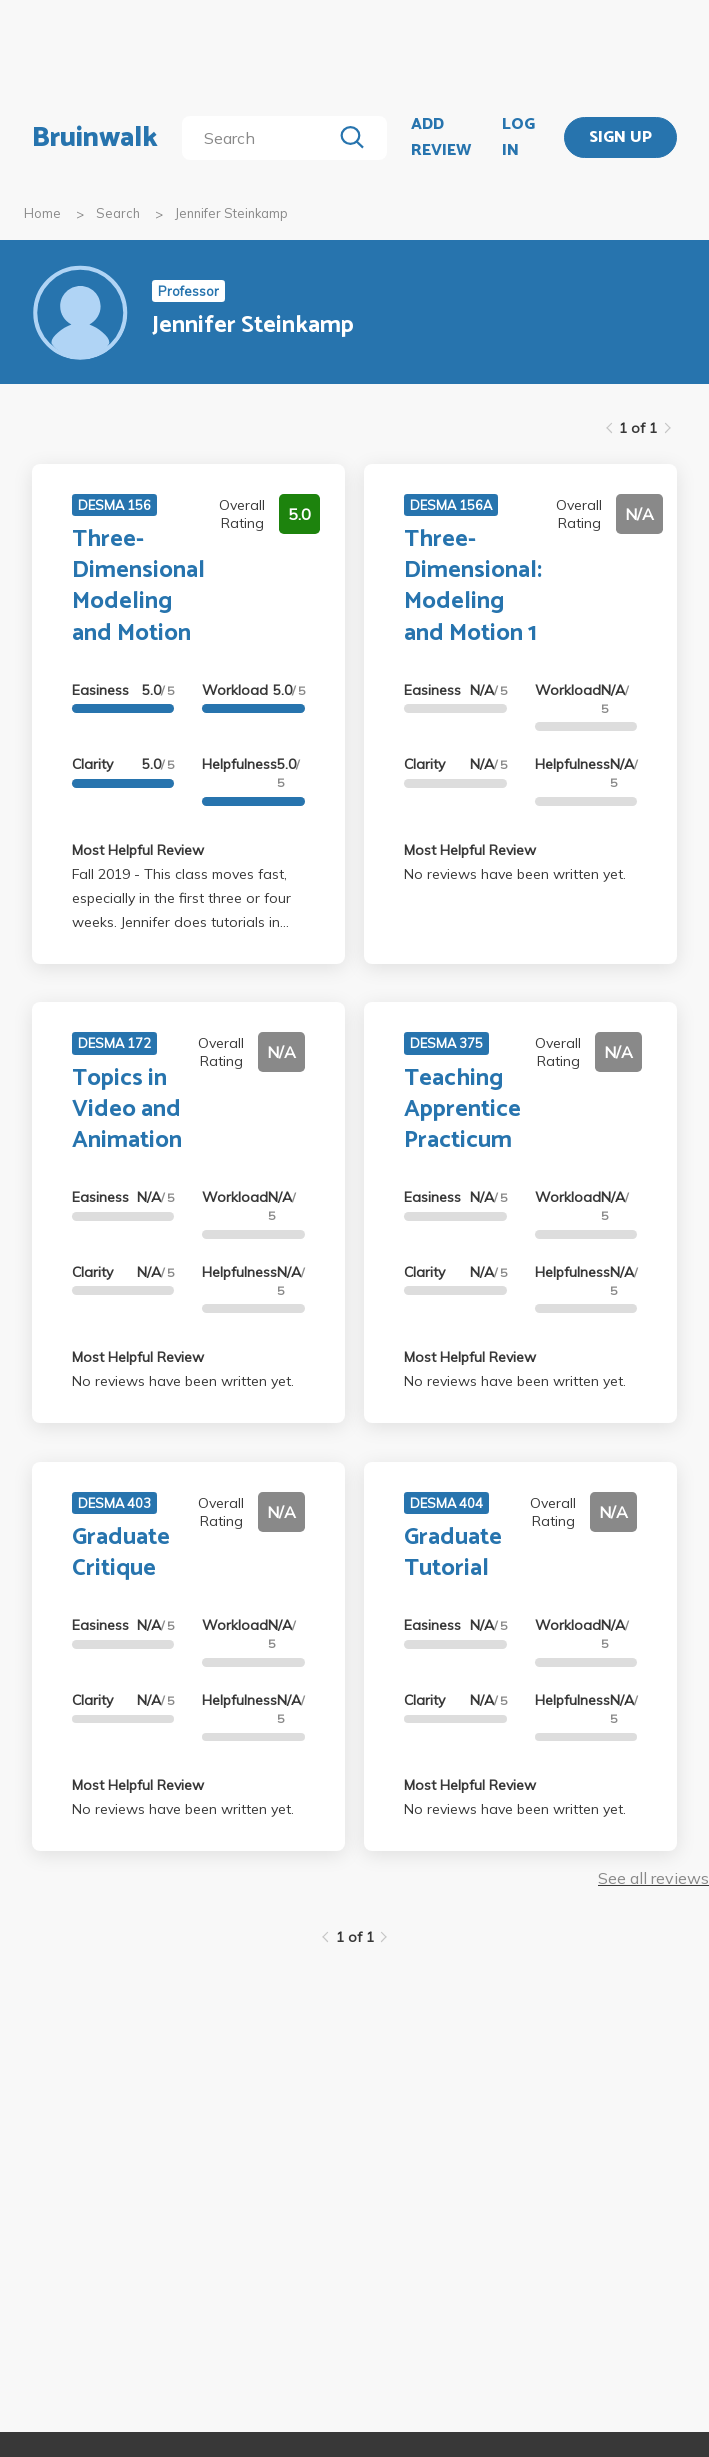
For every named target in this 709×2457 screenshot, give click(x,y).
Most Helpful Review (138, 850)
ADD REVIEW (441, 137)
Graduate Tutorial (453, 1553)
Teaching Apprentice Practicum (462, 1109)
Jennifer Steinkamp (231, 213)
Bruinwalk (95, 138)
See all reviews (653, 1878)
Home (42, 213)
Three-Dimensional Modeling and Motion (138, 586)
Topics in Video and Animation (127, 1109)
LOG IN (518, 137)
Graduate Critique (121, 1553)
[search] (260, 138)
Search (118, 213)
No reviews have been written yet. (515, 874)
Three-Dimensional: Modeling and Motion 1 (473, 586)
